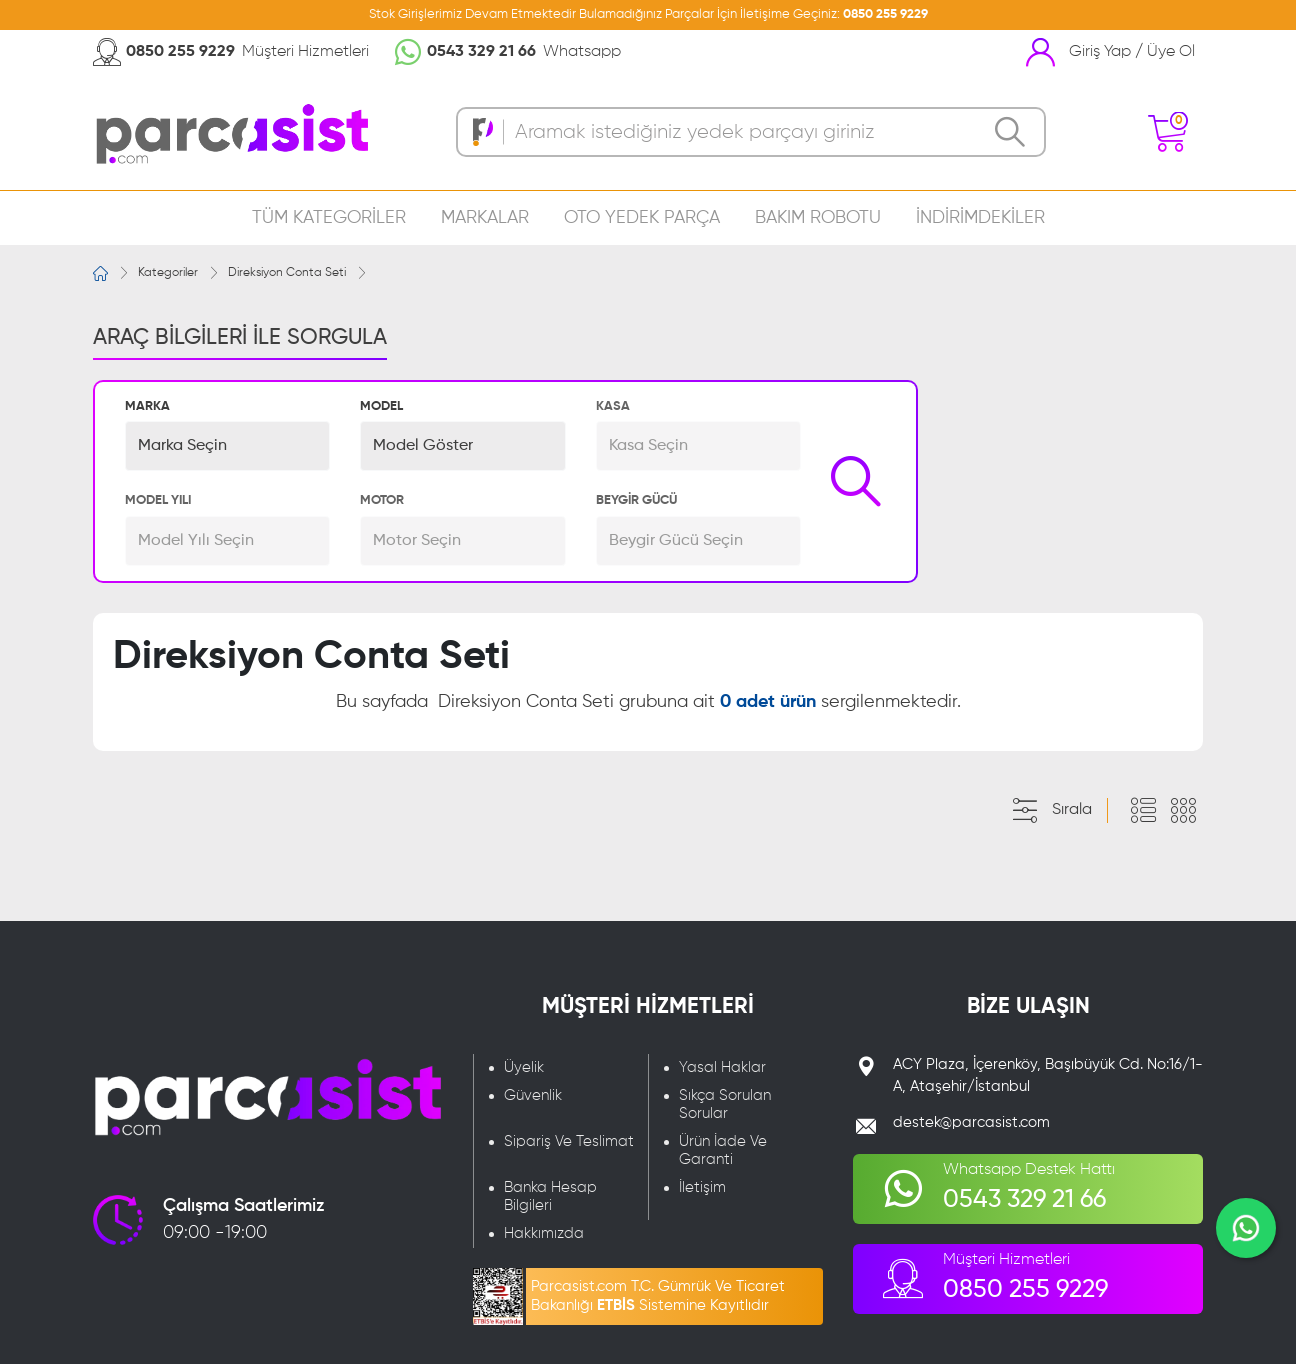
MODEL (381, 406)
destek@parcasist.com (971, 1122)
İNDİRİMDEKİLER (980, 218)
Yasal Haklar (722, 1067)
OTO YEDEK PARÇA (642, 218)
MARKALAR (485, 218)
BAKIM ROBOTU (818, 218)
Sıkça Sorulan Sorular (725, 1104)
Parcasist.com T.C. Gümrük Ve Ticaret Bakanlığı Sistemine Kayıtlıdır (658, 1296)
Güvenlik (533, 1095)
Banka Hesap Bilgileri (550, 1196)
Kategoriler (168, 273)
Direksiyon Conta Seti (287, 273)
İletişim (702, 1187)
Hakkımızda (544, 1233)
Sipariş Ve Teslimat (569, 1141)
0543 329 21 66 (481, 52)
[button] (227, 446)
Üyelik (524, 1067)
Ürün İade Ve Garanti (723, 1150)
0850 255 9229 (885, 14)
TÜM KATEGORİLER (329, 218)
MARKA (147, 406)
